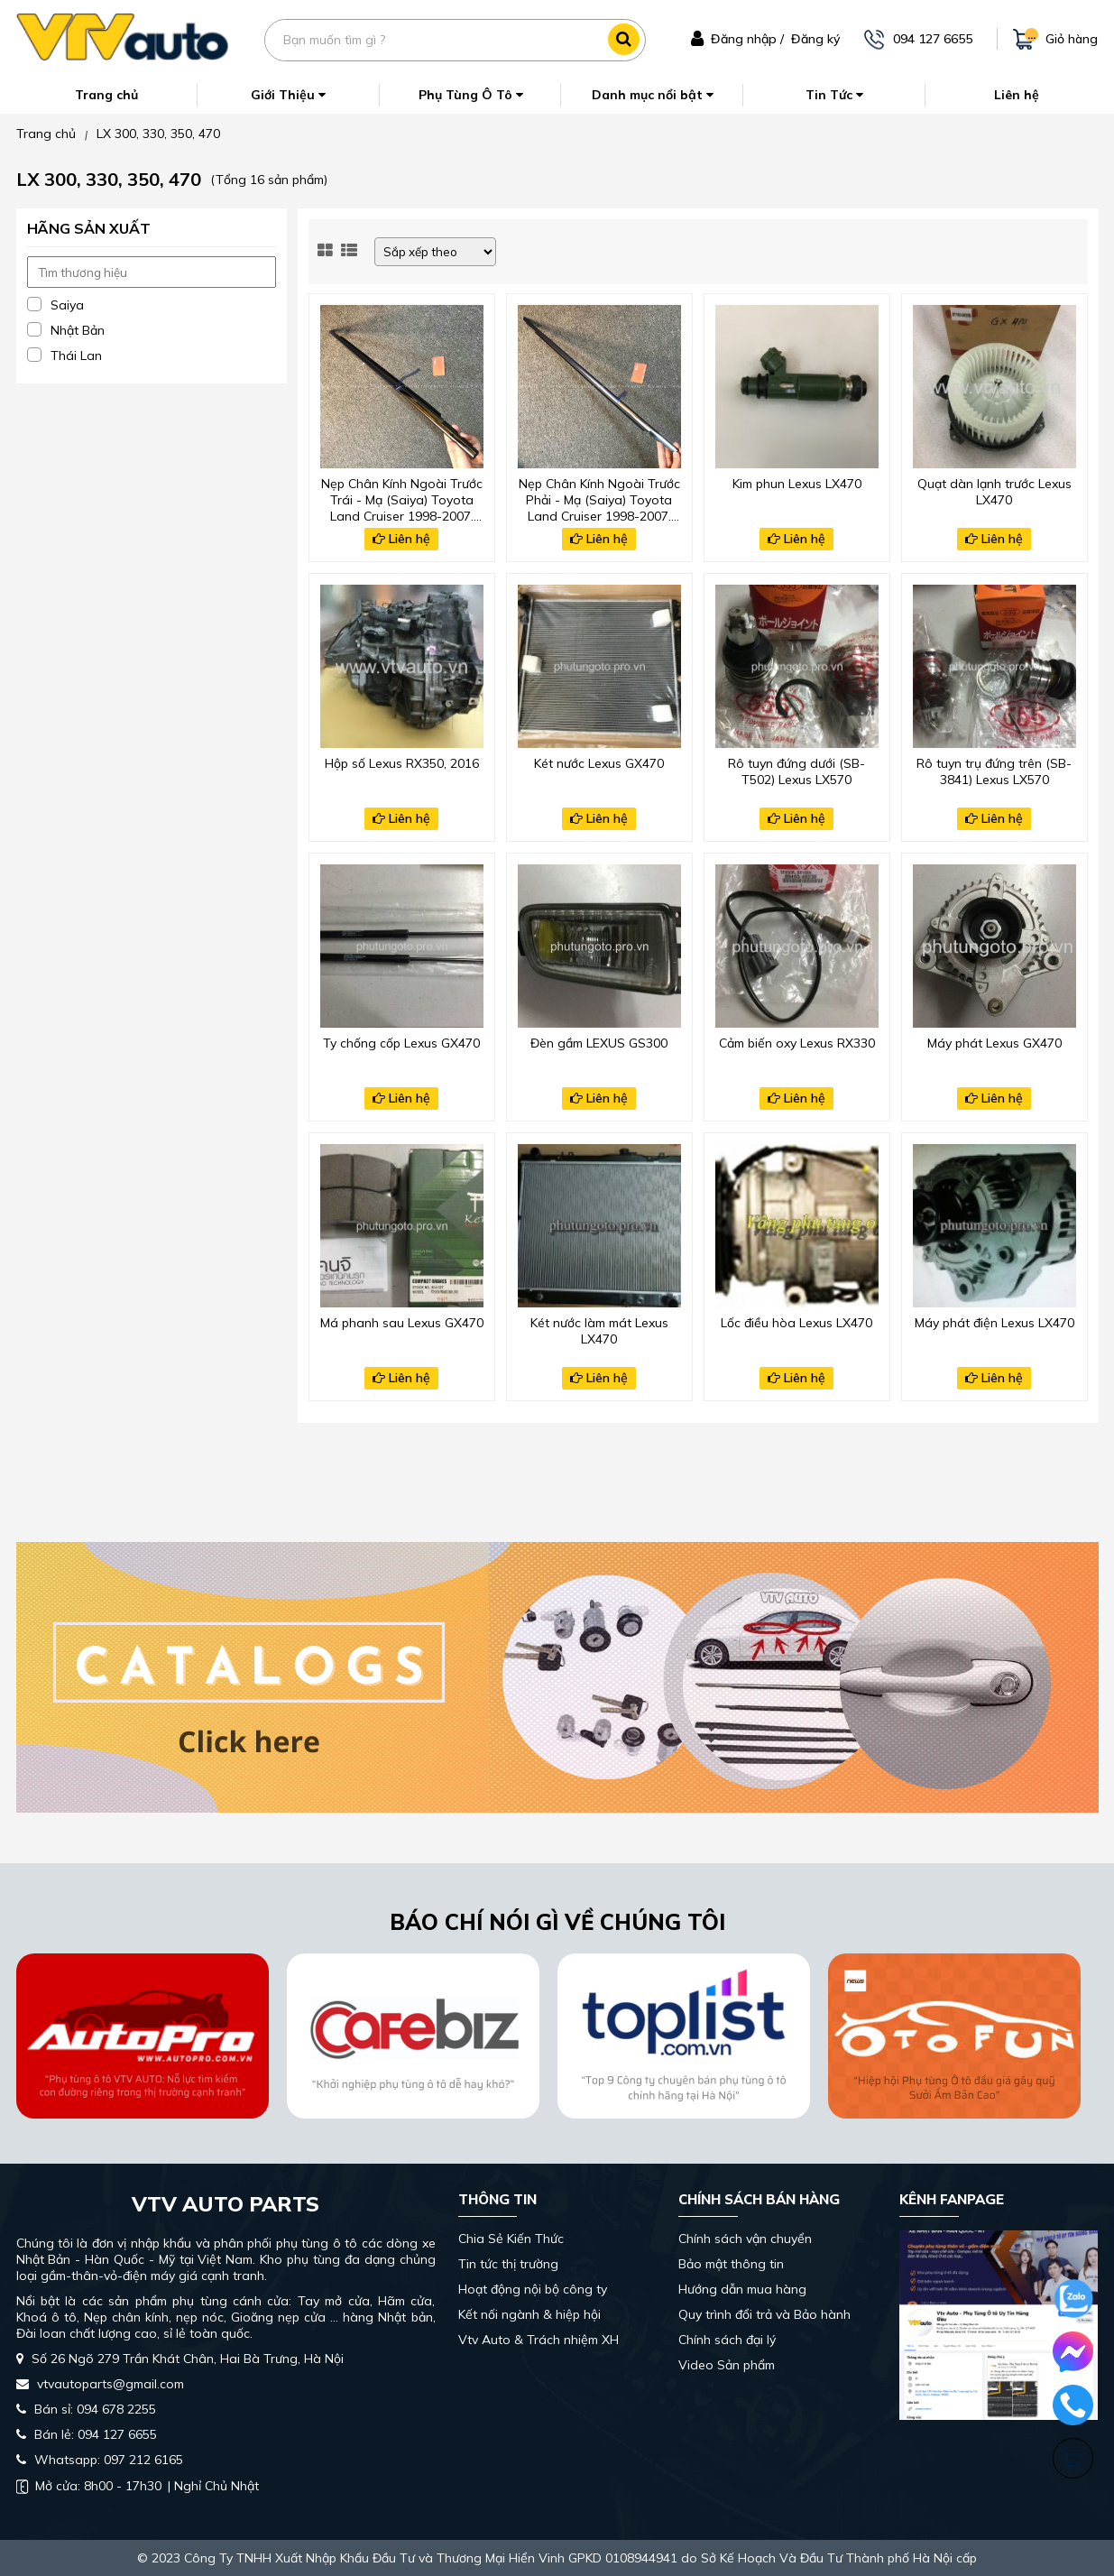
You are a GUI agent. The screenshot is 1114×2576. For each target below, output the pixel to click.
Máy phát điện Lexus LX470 (994, 1323)
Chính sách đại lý (727, 2339)
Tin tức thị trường (508, 2264)
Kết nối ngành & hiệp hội (529, 2314)
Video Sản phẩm (726, 2365)
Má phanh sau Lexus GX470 (401, 1323)
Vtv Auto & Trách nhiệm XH (538, 2339)
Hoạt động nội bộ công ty (532, 2289)
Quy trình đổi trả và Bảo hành (764, 2314)
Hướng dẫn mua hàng (742, 2289)
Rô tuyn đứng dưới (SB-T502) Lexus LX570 (796, 771)
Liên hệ (1016, 95)
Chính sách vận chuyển (745, 2238)
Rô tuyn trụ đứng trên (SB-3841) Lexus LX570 (994, 771)
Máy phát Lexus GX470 (994, 1043)
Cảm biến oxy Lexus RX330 (797, 1043)
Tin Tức (834, 95)
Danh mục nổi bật (653, 95)
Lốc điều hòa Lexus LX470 (796, 1323)
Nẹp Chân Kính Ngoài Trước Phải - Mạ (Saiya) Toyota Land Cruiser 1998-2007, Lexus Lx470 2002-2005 (599, 498)
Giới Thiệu (288, 95)
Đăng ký (815, 39)
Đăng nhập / (747, 39)
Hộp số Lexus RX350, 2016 (402, 763)
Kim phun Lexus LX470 (796, 483)
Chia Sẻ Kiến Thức (511, 2238)
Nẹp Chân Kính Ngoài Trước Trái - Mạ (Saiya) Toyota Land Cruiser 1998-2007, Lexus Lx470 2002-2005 (402, 498)
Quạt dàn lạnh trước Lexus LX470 (994, 491)
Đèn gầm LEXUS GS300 (598, 1043)
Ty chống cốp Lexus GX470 (401, 1043)
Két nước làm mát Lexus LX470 (599, 1331)
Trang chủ (106, 95)
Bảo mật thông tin (731, 2264)
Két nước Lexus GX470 (599, 763)
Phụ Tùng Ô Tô (471, 95)
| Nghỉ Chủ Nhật (137, 2486)
